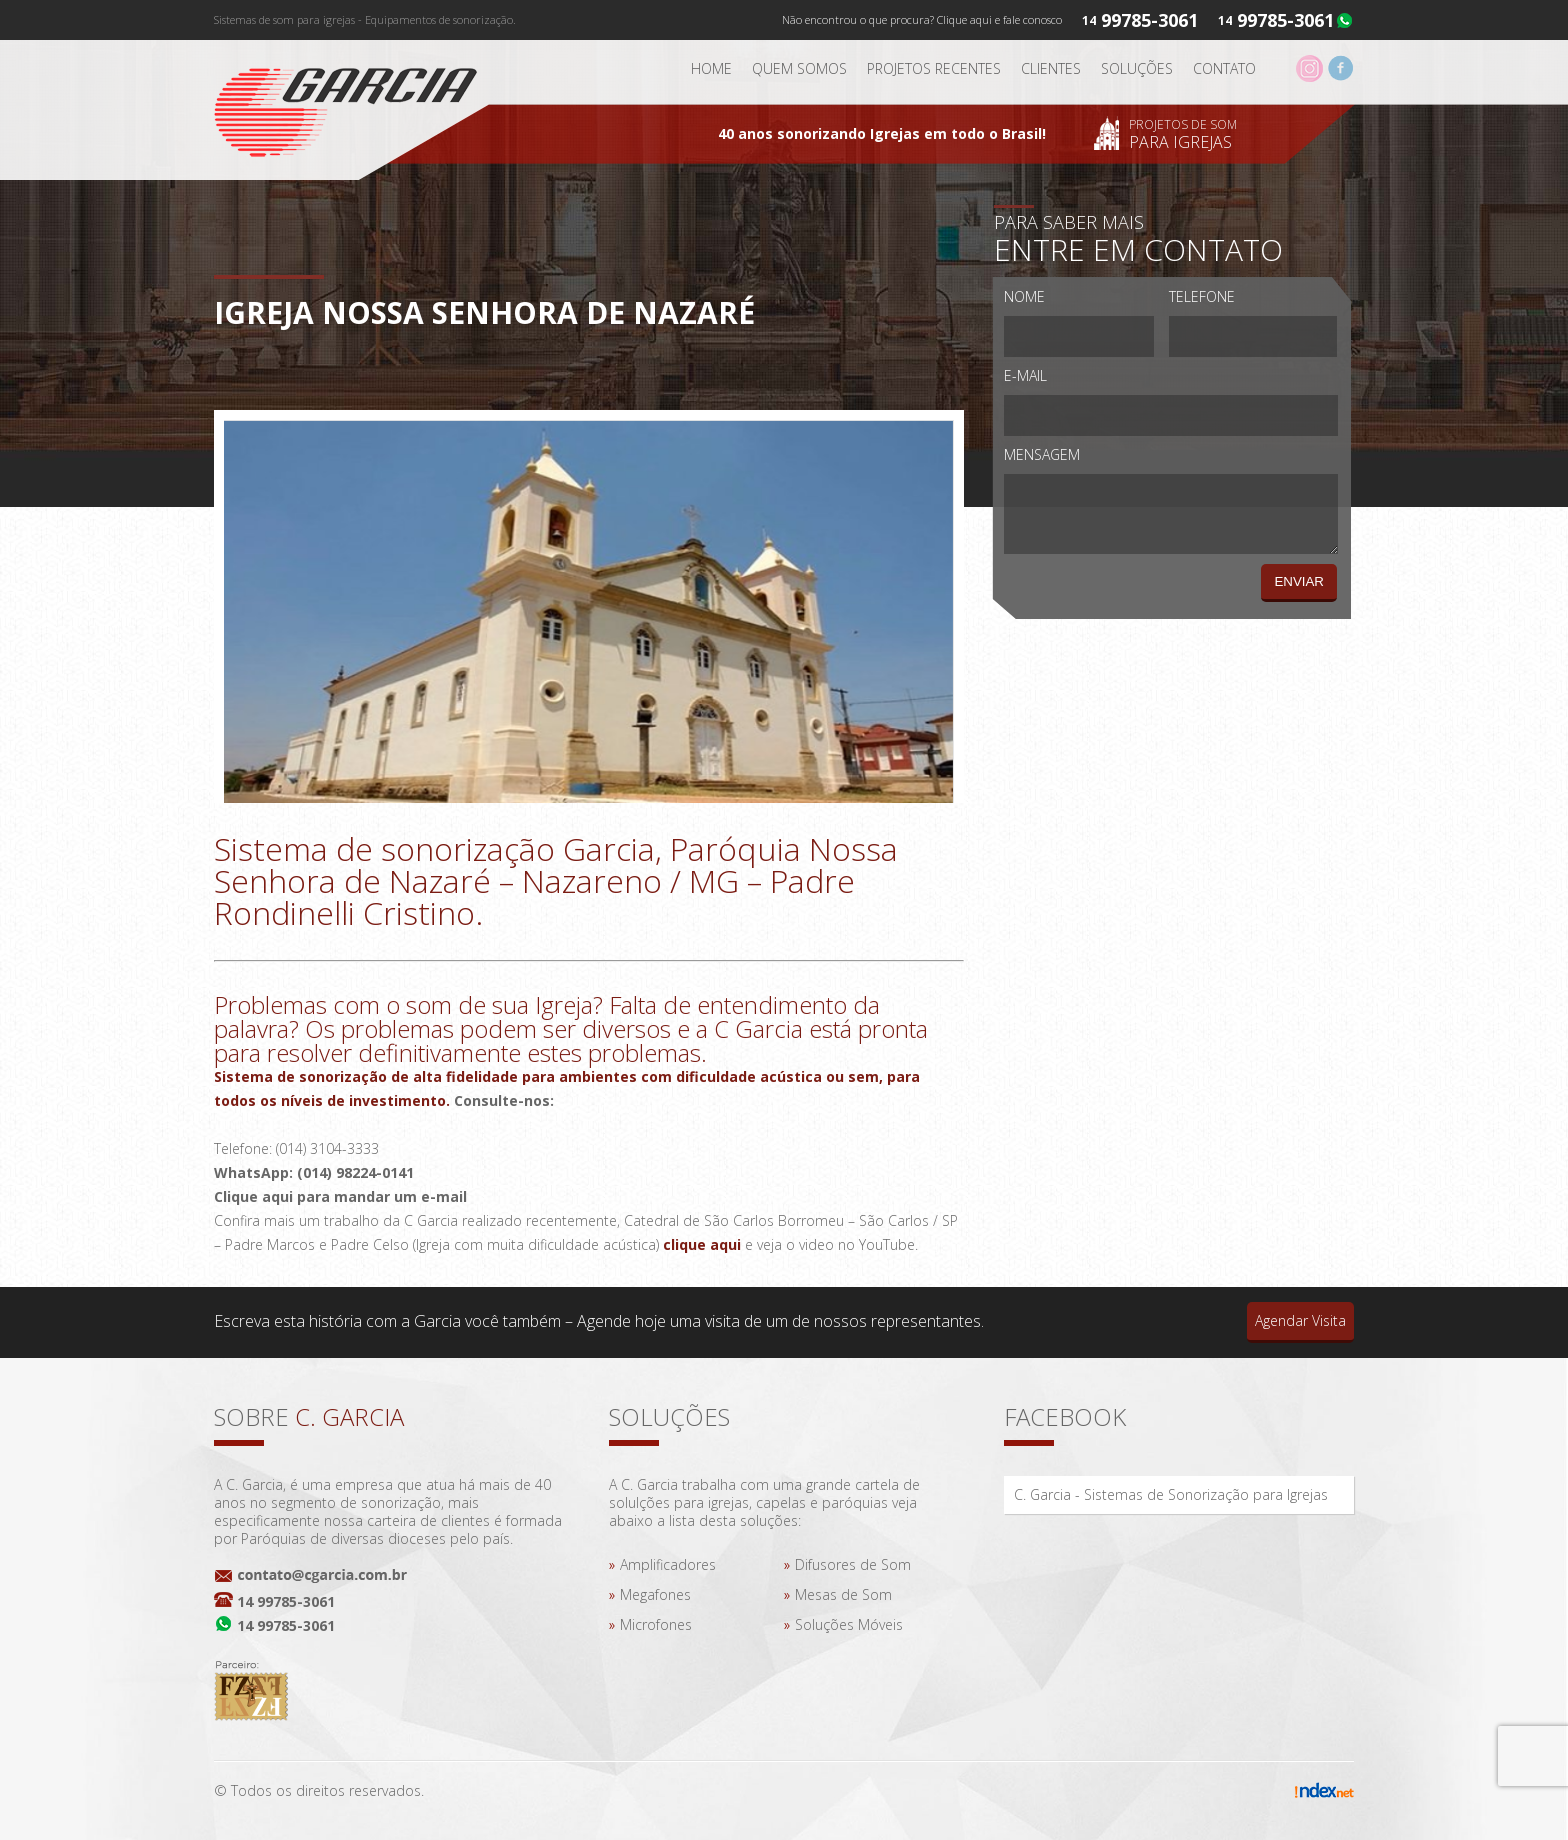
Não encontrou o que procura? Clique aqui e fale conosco (922, 19)
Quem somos (799, 68)
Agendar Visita (1300, 1320)
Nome (1024, 296)
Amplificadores (668, 1564)
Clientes (1051, 68)
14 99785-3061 (286, 1601)
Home (711, 68)
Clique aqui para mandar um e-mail (340, 1196)
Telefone (1202, 296)
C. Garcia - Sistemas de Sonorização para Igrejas (1171, 1494)
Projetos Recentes (934, 68)
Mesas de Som (843, 1594)
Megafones (655, 1594)
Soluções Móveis (849, 1624)
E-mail (1025, 375)
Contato (1224, 68)
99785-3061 (1285, 20)
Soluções (1137, 68)
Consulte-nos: (504, 1100)
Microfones (656, 1624)
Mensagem (1042, 454)
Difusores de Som (853, 1564)
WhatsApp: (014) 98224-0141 (314, 1172)
